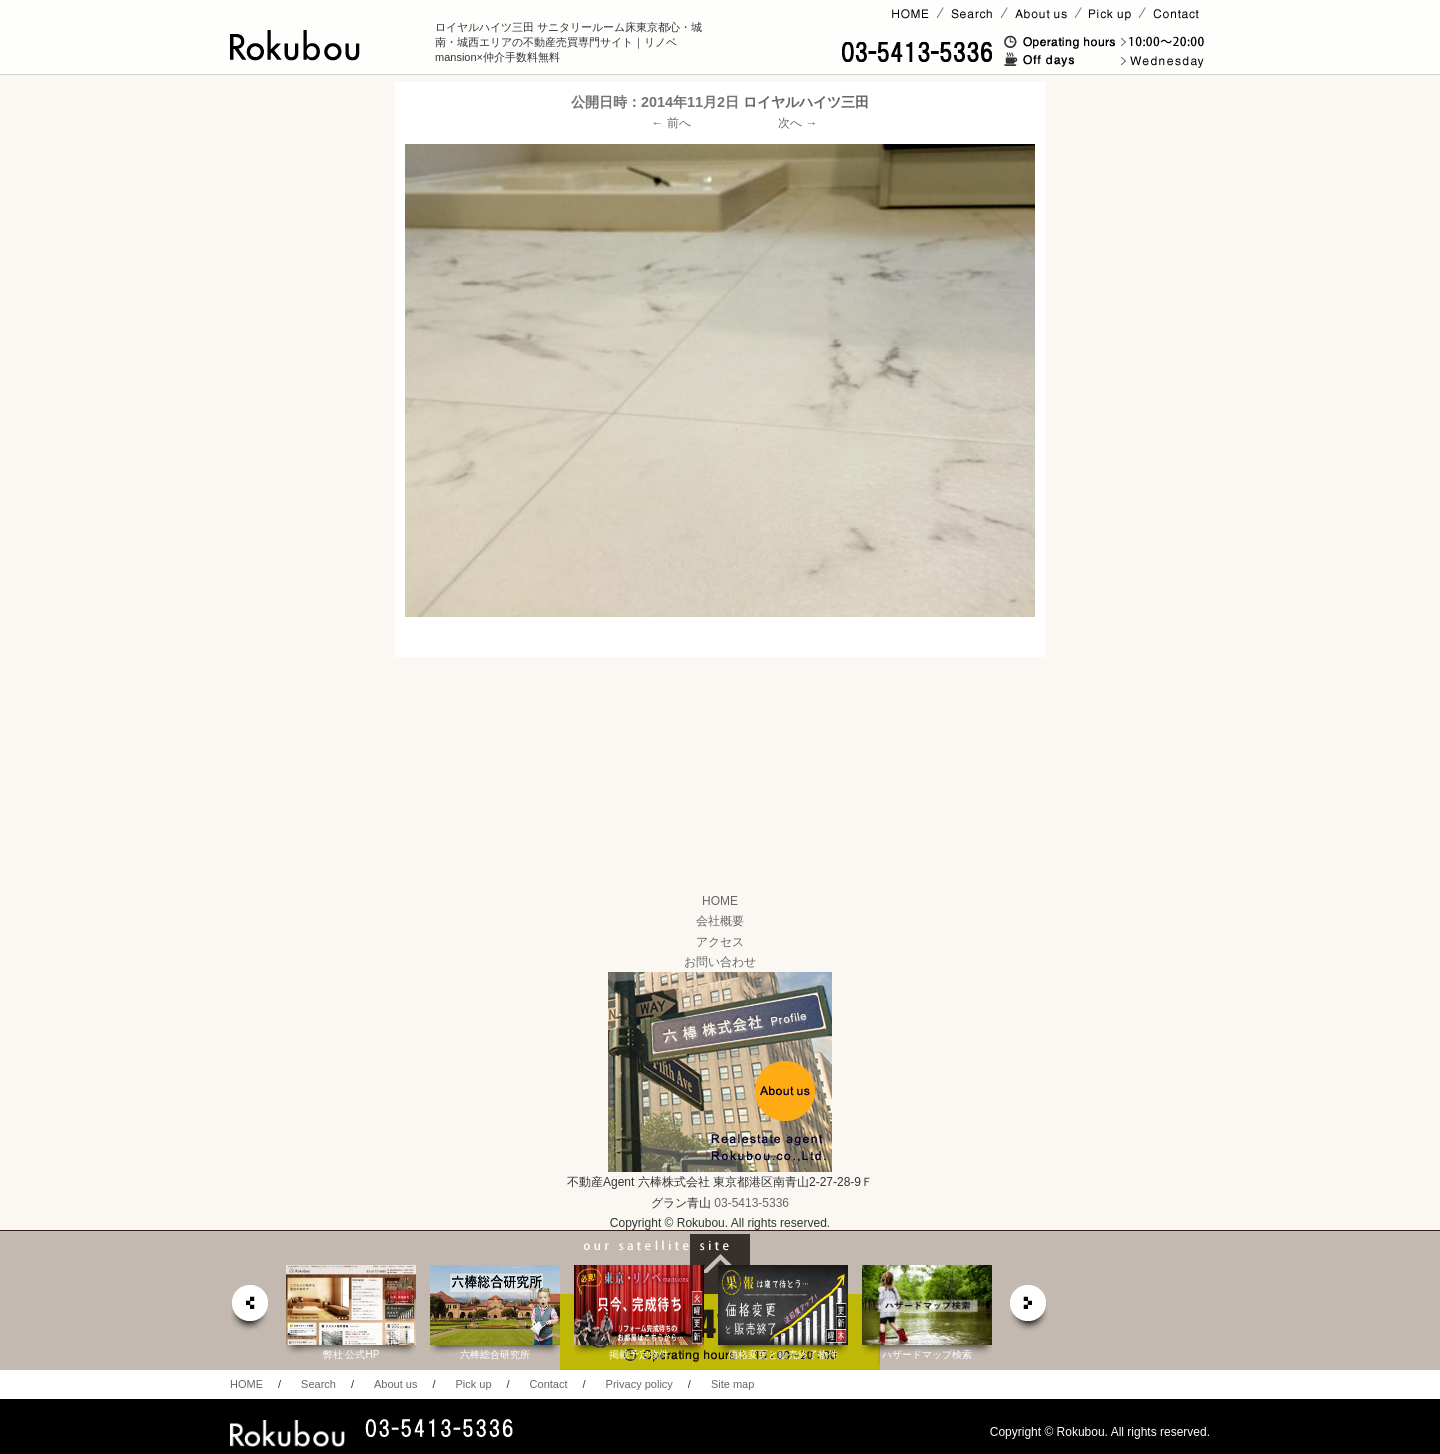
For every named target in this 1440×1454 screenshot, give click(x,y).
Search (318, 1384)
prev (249, 1308)
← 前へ (671, 123)
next (1029, 1308)
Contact (549, 1384)
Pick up (473, 1384)
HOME (720, 901)
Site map (732, 1384)
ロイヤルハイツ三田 (806, 102)
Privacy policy (639, 1384)
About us (395, 1384)
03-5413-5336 (751, 1203)
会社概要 (720, 921)
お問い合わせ (720, 962)
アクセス (720, 942)
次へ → (797, 123)
